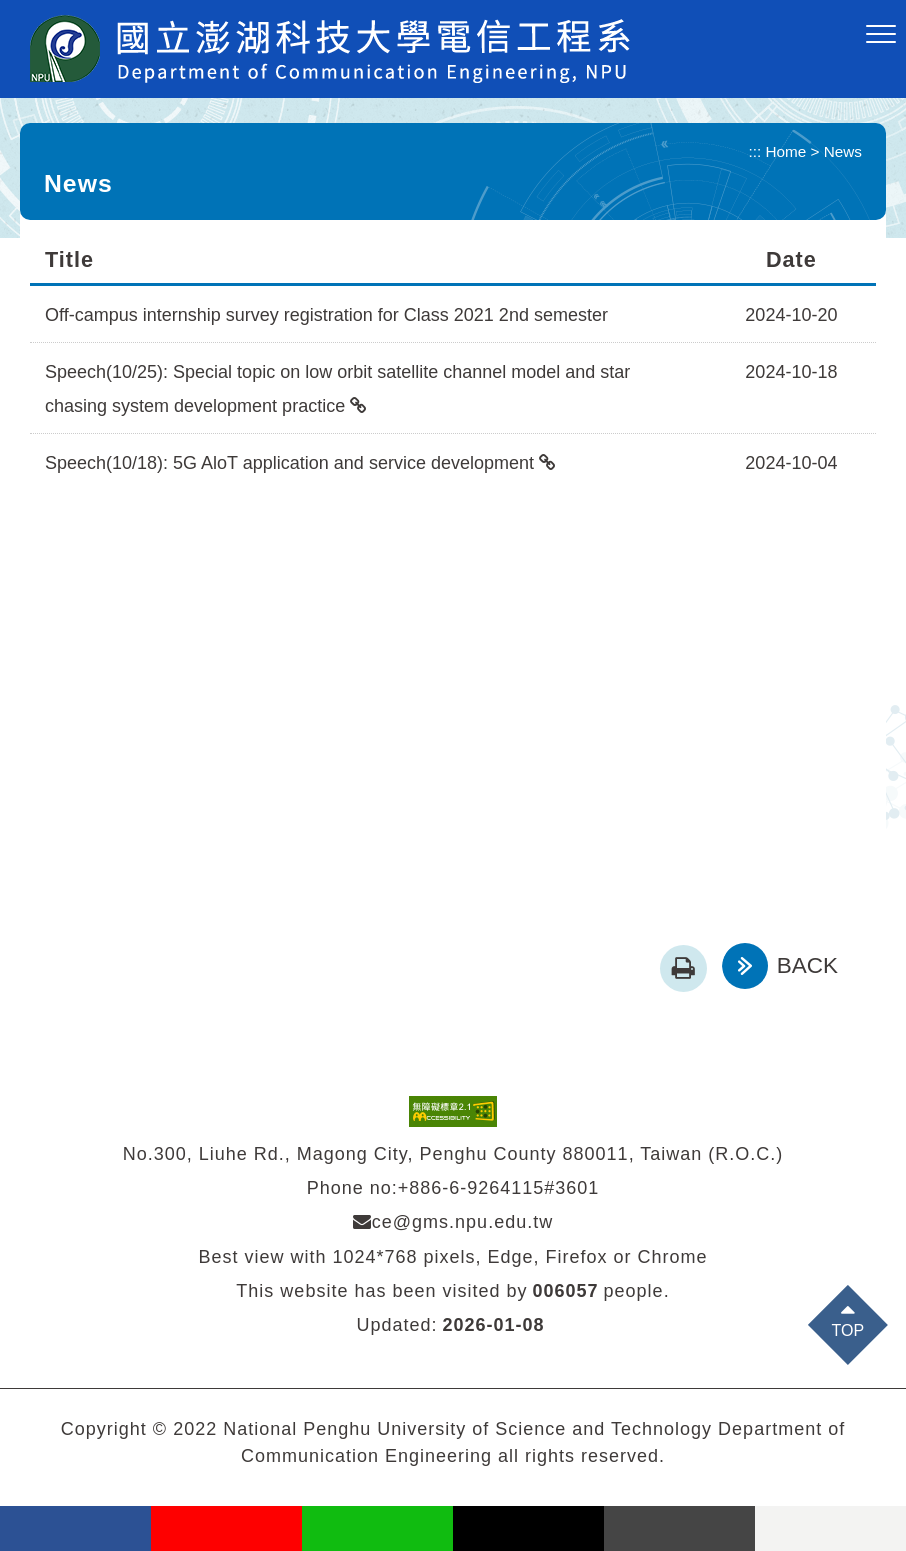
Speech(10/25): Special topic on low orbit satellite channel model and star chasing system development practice (337, 389)
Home (786, 151)
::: (755, 151)
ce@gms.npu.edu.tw (453, 1222)
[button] (881, 35)
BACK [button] (807, 965)
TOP (848, 1330)
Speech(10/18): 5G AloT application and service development (289, 463)
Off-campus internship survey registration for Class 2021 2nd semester (326, 315)
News (843, 151)
